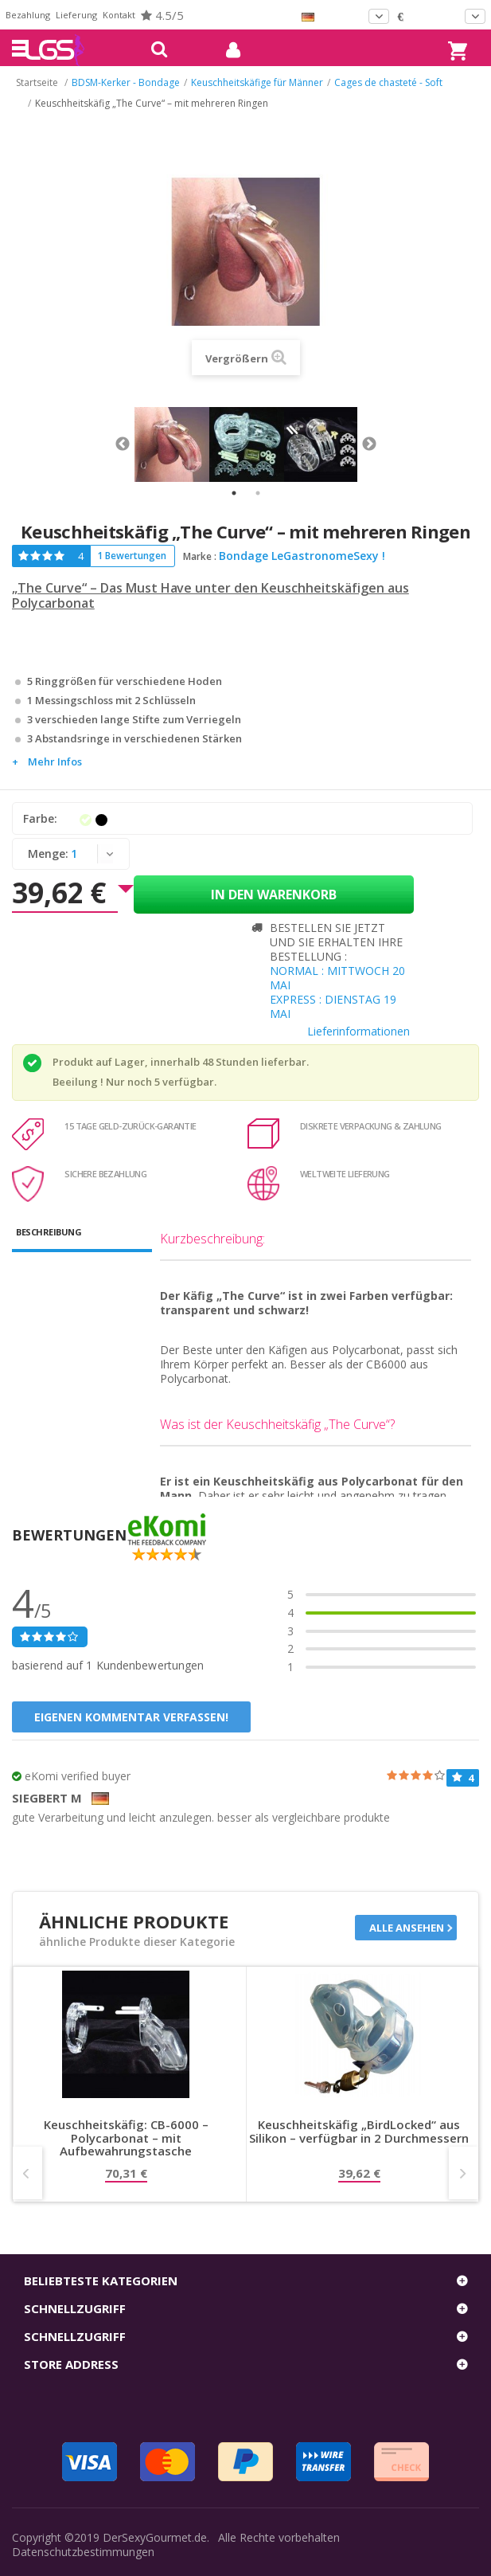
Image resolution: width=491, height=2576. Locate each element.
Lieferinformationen (358, 1031)
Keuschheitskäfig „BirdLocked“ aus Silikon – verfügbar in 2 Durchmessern (359, 2132)
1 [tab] (234, 493)
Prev (27, 2173)
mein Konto (227, 50)
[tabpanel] (171, 444)
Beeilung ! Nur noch (102, 1082)
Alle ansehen (406, 1927)
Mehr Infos (55, 761)
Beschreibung (48, 1232)
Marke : (199, 556)
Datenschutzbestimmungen (83, 2551)
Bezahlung (28, 15)
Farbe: (41, 818)
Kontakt (119, 15)
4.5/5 (162, 15)
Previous (123, 444)
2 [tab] (258, 493)
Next (369, 444)
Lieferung (76, 15)
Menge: (48, 853)
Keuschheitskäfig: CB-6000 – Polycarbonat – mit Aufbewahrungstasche (126, 2138)
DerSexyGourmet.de (155, 2537)
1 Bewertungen (131, 555)
